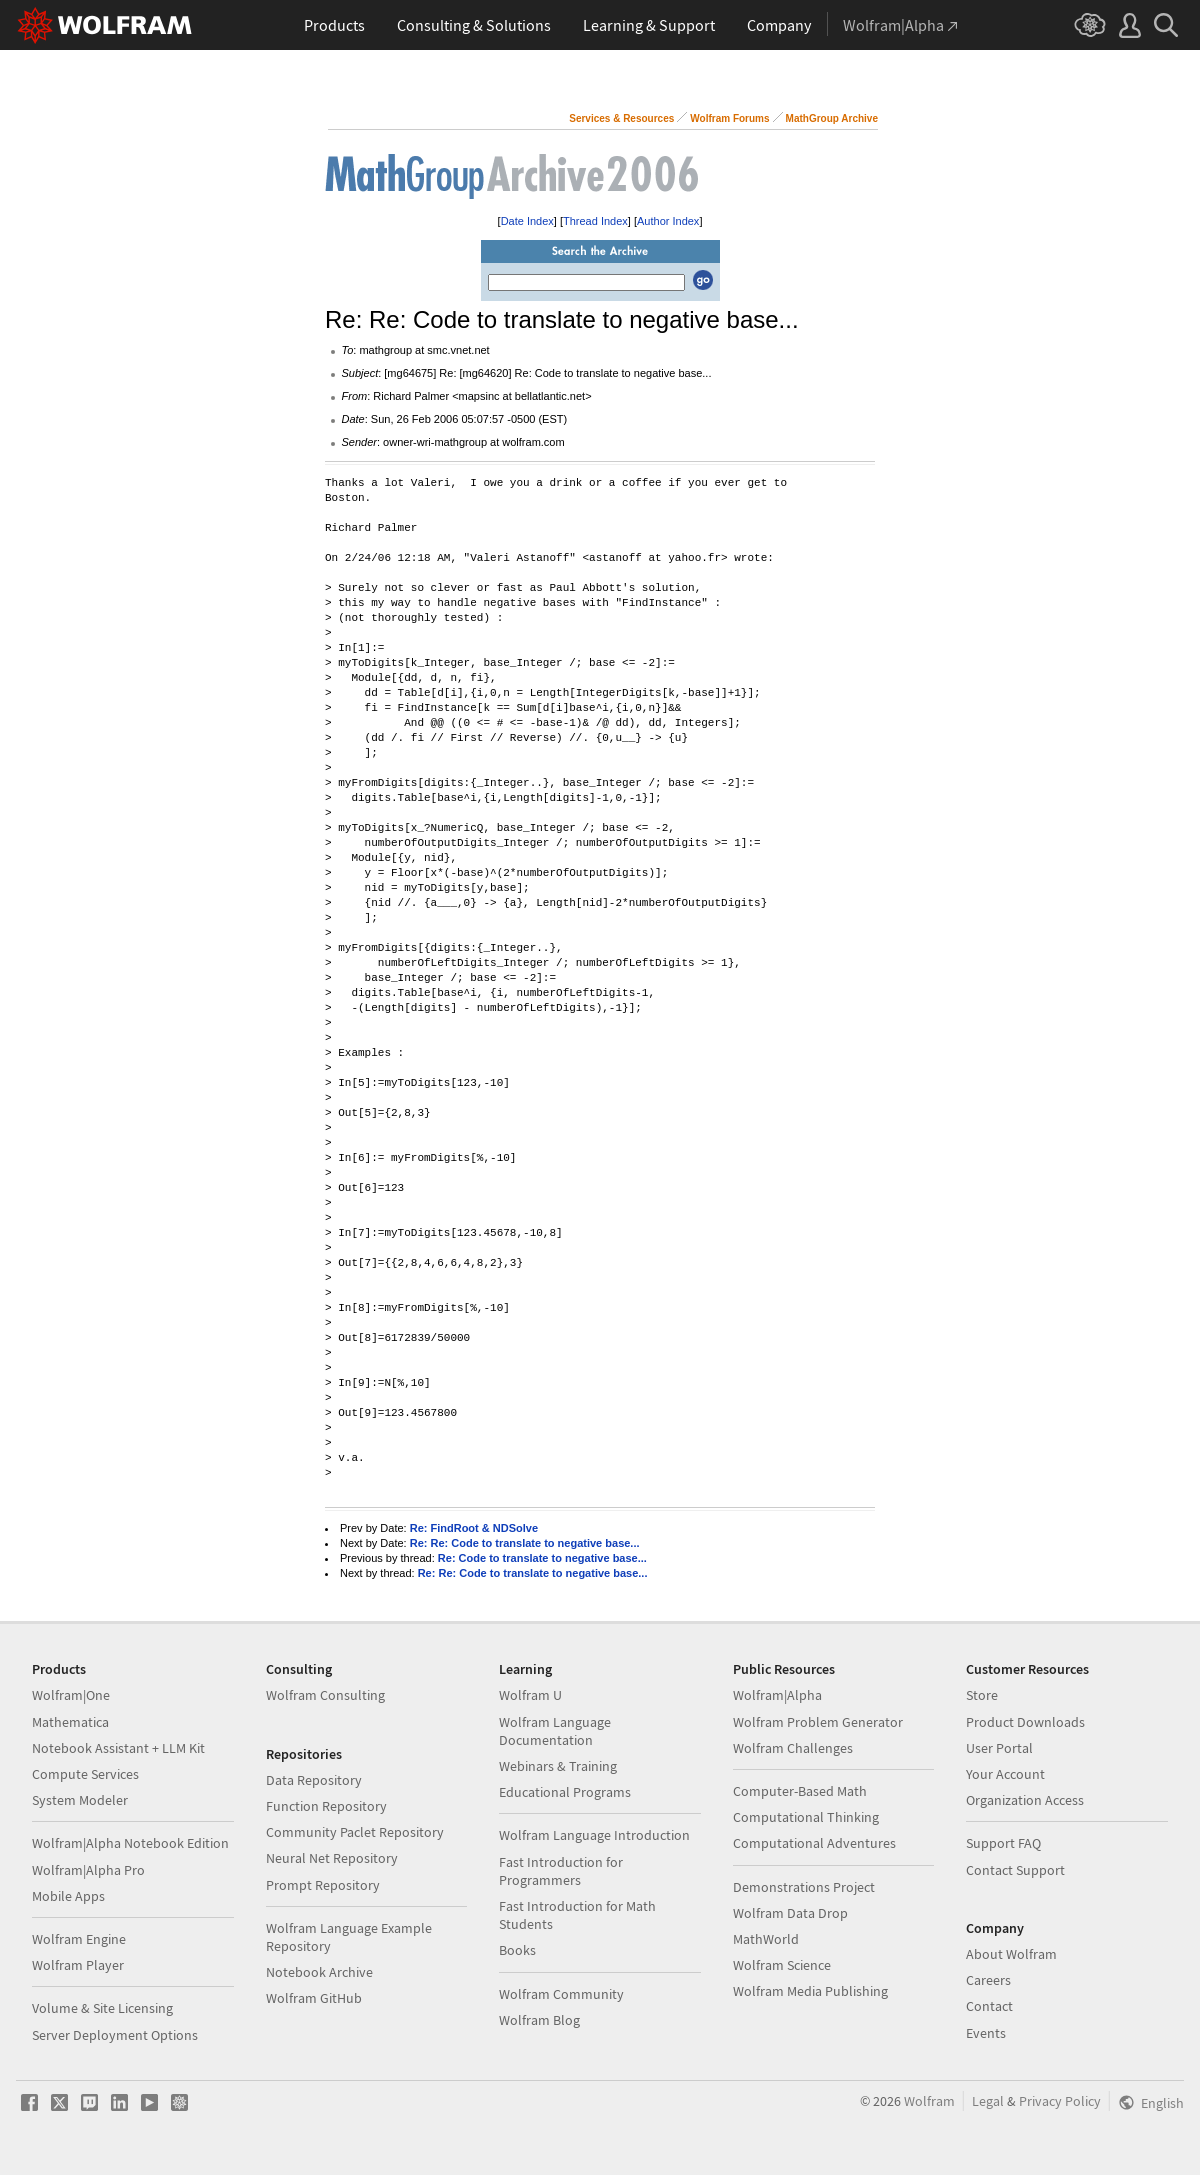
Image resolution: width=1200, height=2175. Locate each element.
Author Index (668, 221)
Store (982, 1695)
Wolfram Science (782, 1965)
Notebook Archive (319, 1972)
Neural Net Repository (332, 1858)
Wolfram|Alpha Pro (88, 1870)
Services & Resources (621, 118)
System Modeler (80, 1800)
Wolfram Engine (79, 1939)
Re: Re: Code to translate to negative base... (525, 1543)
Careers (988, 1980)
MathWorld (766, 1939)
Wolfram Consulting (325, 1695)
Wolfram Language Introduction (594, 1835)
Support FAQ (1003, 1843)
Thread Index (595, 221)
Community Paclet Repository (355, 1832)
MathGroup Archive (832, 118)
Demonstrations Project (804, 1887)
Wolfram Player (78, 1965)
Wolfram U (530, 1695)
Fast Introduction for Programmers (561, 1871)
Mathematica (70, 1722)
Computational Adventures (814, 1843)
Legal (988, 2101)
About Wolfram (1011, 1954)
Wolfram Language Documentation (555, 1731)
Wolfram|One (71, 1695)
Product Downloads (1025, 1722)
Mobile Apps (68, 1896)
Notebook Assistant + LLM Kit (118, 1748)
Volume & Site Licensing (102, 2008)
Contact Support (1015, 1870)
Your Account (1005, 1774)
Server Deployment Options (115, 2035)
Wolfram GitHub (314, 1998)
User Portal (999, 1748)
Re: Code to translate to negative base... (542, 1558)
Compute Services (85, 1774)
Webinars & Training (558, 1766)
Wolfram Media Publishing (810, 1991)
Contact (989, 2006)
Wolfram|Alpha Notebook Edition (130, 1843)
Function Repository (326, 1806)
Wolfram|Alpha (777, 1695)
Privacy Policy (1060, 2101)
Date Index (527, 221)
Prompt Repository (323, 1885)
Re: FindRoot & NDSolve (474, 1528)
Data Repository (314, 1780)
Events (986, 2033)
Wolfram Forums (729, 118)
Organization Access (1025, 1800)
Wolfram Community (561, 1994)
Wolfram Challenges (793, 1748)
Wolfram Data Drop (790, 1913)
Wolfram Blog (539, 2020)
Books (517, 1950)
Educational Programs (565, 1792)
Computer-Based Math (800, 1791)
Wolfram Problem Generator (818, 1722)
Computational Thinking (806, 1817)
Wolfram (929, 2101)
